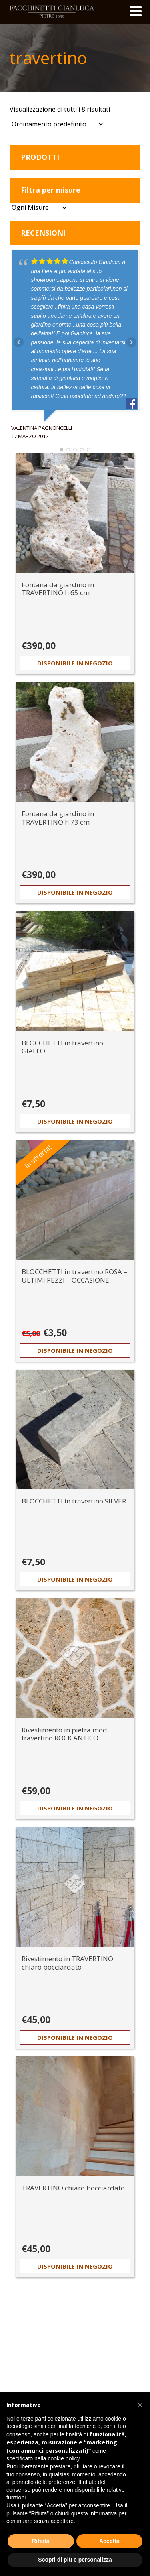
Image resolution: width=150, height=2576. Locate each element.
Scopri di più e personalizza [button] (75, 2559)
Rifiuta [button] (41, 2541)
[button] (139, 2405)
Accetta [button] (109, 2541)
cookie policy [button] (64, 2458)
